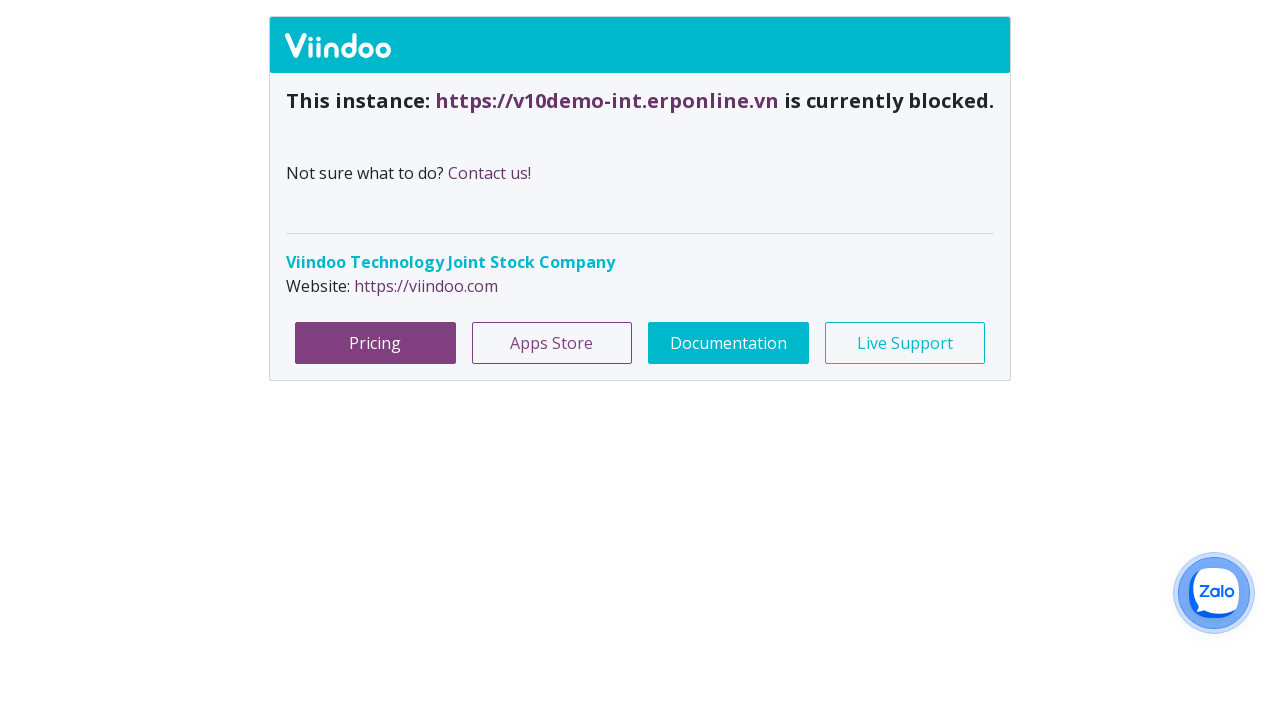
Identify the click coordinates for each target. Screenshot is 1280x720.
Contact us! (489, 173)
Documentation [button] (728, 343)
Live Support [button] (905, 343)
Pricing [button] (375, 343)
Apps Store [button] (551, 343)
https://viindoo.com (426, 286)
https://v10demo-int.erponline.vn (609, 100)
